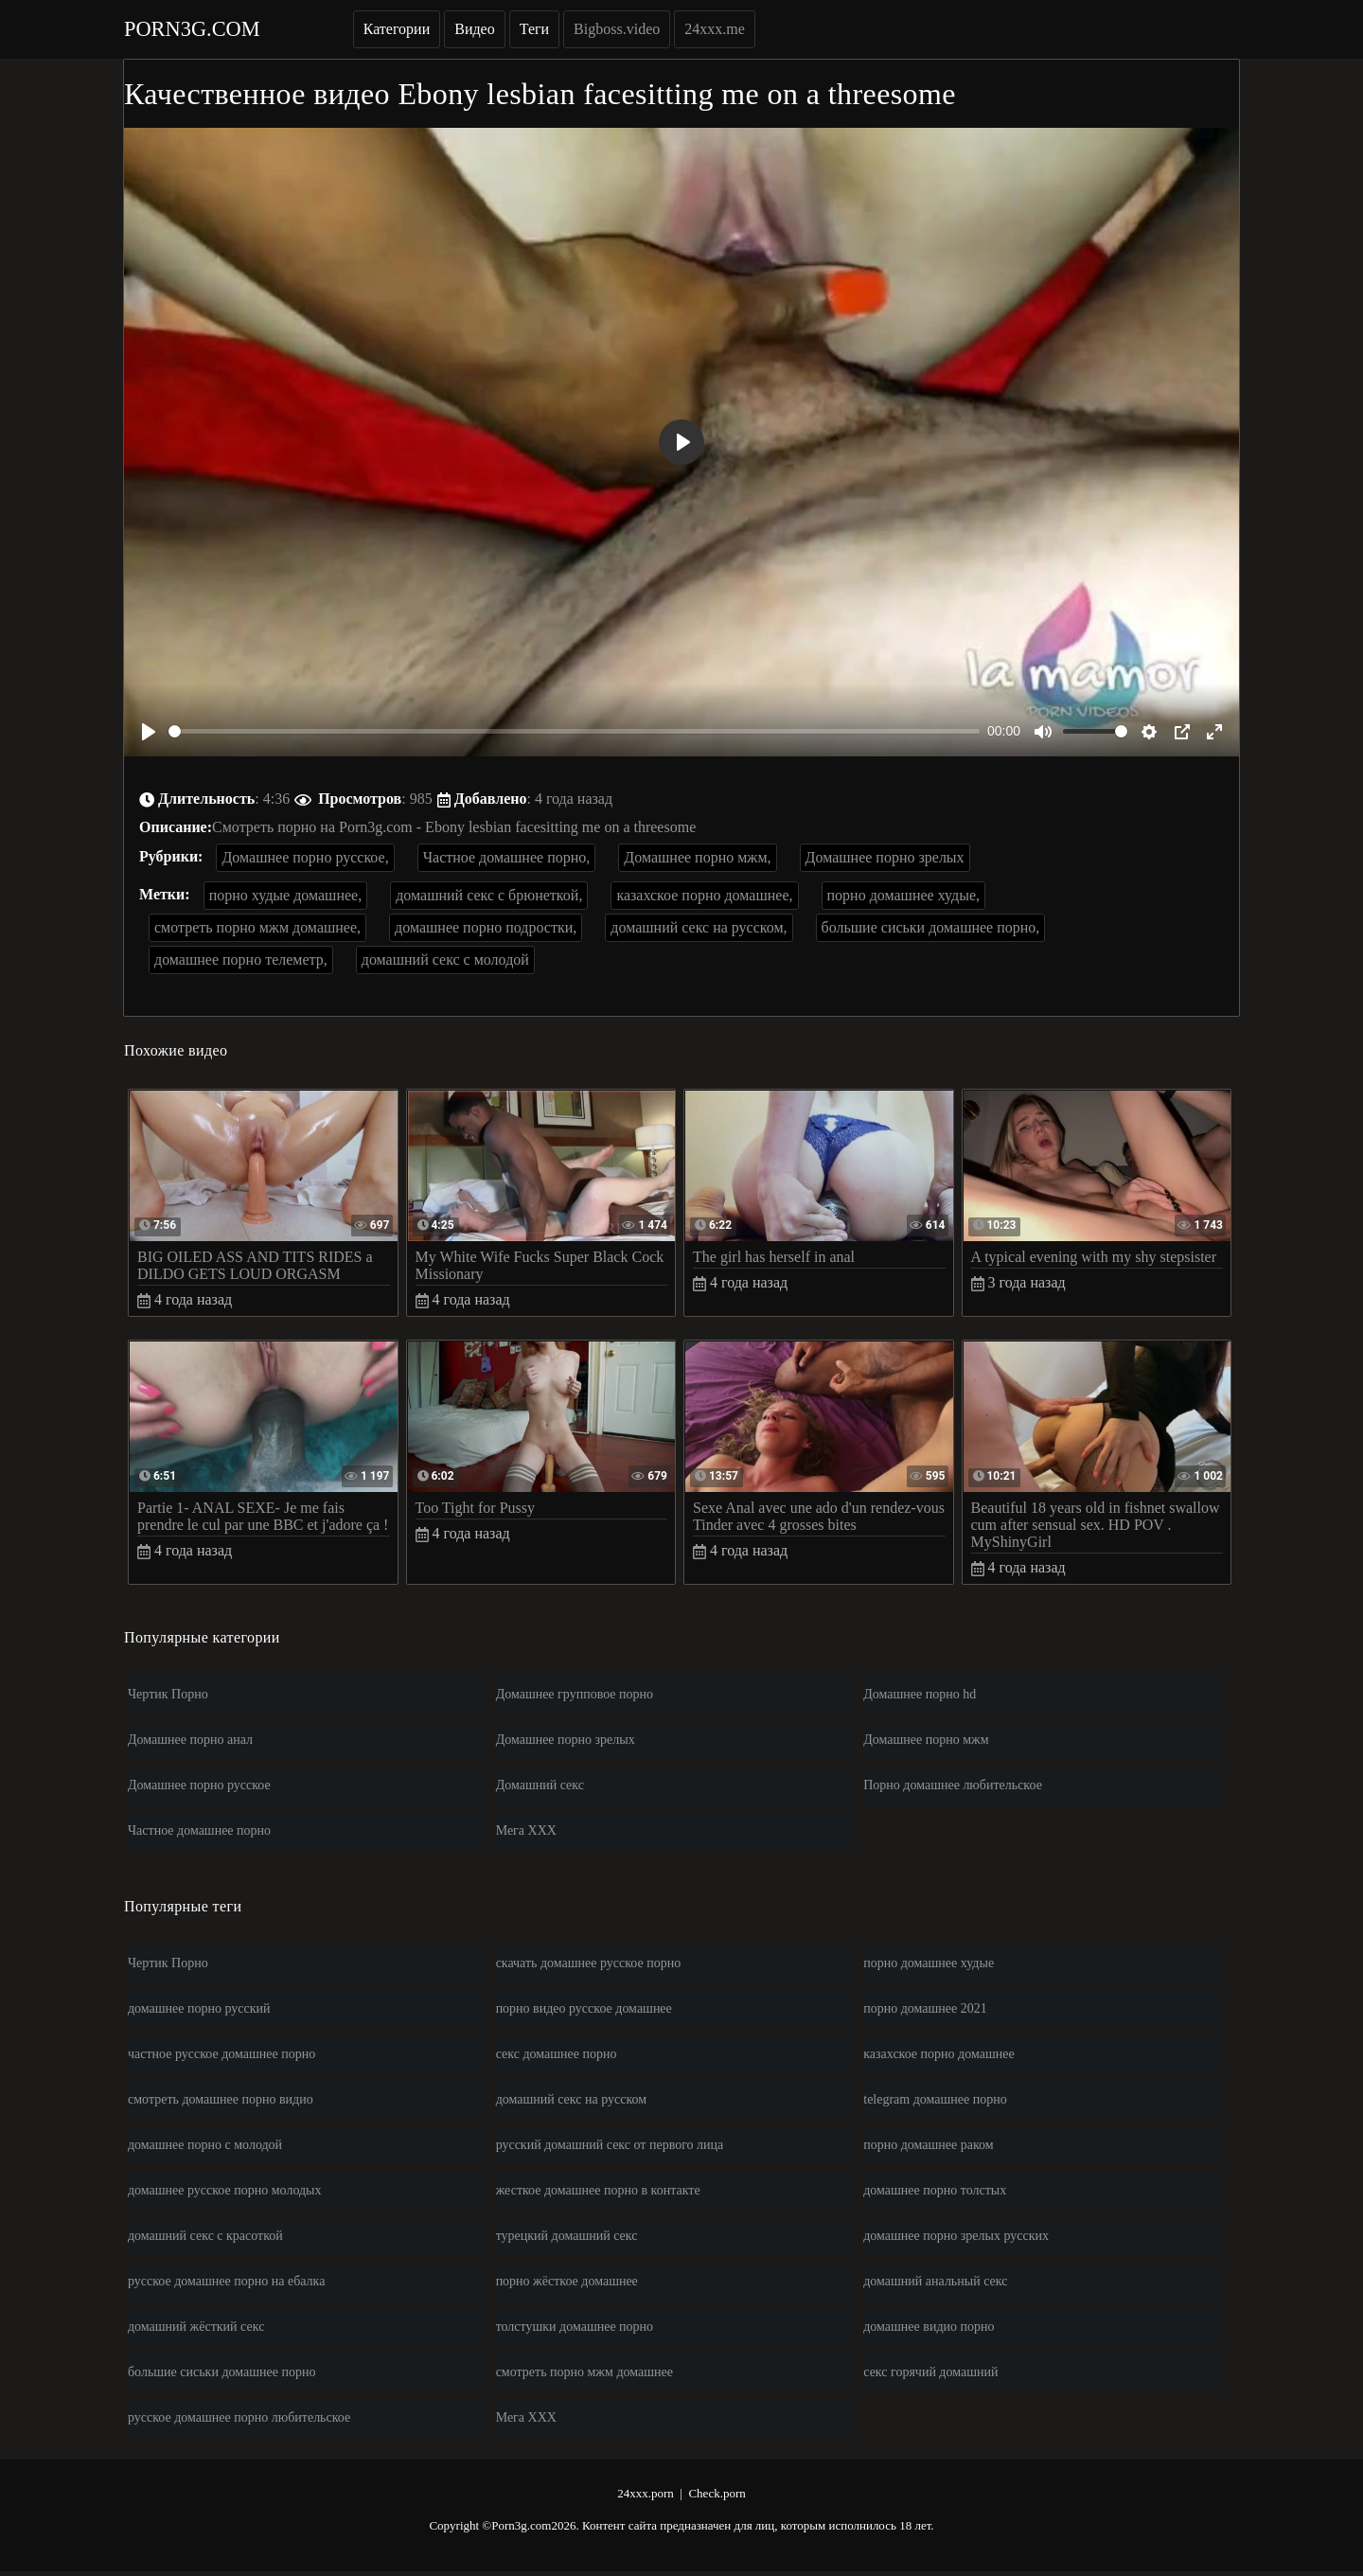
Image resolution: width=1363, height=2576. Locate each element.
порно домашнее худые (928, 1963)
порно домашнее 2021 (925, 2008)
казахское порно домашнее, (704, 895)
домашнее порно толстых (934, 2190)
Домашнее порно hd (919, 1694)
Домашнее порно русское (199, 1785)
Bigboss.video (617, 29)
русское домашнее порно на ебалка (226, 2281)
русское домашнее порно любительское (239, 2417)
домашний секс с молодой (445, 959)
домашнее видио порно (928, 2326)
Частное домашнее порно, (507, 857)
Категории (397, 29)
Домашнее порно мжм (925, 1739)
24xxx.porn (645, 2493)
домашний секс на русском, (699, 927)
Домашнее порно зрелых (885, 857)
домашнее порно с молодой (205, 2145)
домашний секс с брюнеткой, (489, 895)
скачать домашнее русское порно (589, 1963)
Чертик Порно (168, 1694)
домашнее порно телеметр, (240, 959)
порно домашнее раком (928, 2145)
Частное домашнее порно (199, 1830)
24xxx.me (714, 29)
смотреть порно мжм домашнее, (257, 927)
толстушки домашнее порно (574, 2326)
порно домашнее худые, (904, 895)
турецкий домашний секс (567, 2236)
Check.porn (716, 2493)
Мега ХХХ (526, 1830)
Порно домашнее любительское (952, 1785)
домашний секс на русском (571, 2099)
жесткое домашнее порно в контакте (598, 2190)
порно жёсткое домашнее (567, 2281)
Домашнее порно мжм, (697, 857)
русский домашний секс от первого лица (610, 2145)
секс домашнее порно (556, 2054)
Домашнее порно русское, (304, 857)
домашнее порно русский (199, 2008)
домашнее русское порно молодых (225, 2190)
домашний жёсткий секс (196, 2326)
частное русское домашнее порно (221, 2054)
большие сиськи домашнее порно (221, 2372)
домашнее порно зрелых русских (956, 2236)
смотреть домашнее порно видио (220, 2099)
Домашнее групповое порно (574, 1694)
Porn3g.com (192, 29)
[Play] (148, 732)
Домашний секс (540, 1785)
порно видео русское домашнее (584, 2008)
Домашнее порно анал (190, 1739)
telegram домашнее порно (935, 2099)
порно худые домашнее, (286, 895)
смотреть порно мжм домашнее (584, 2372)
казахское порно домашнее (938, 2054)
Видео (474, 29)
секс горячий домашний (930, 2372)
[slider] (574, 731)
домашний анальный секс (935, 2281)
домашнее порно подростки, (485, 927)
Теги (534, 29)
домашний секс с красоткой (205, 2236)
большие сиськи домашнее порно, (931, 927)
